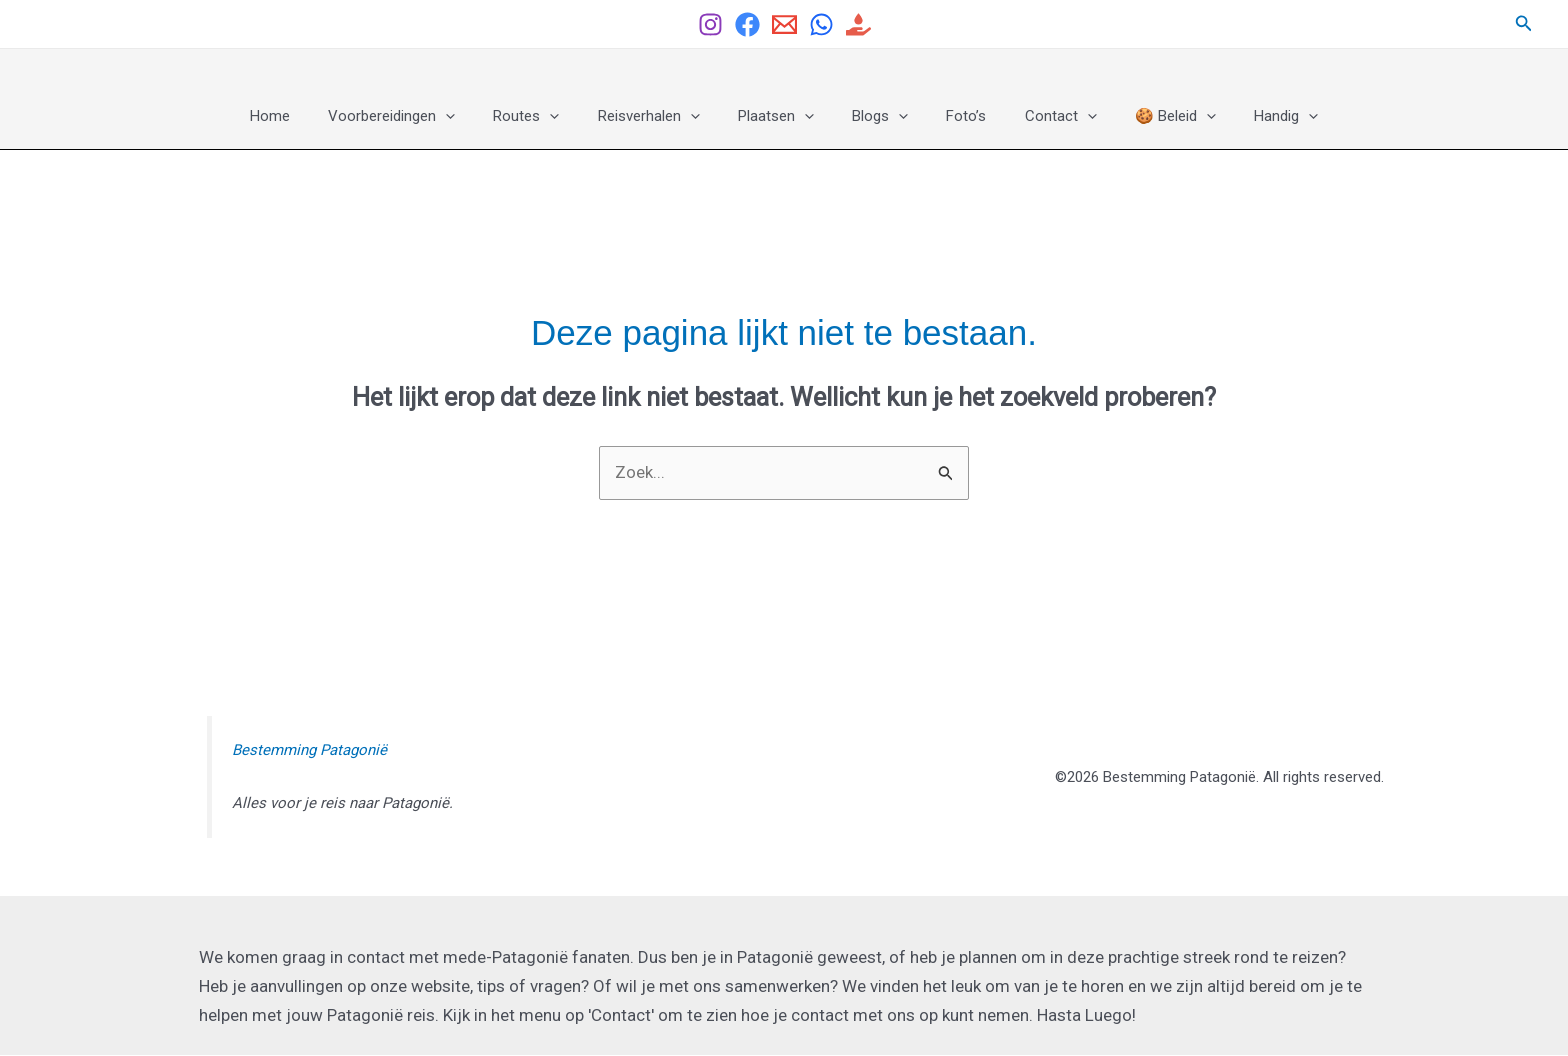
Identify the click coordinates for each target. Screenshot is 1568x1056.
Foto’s (954, 116)
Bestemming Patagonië (309, 751)
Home (307, 116)
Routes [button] (547, 116)
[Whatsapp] (821, 24)
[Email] (784, 24)
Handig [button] (1249, 116)
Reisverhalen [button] (661, 116)
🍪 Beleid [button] (1146, 116)
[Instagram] (710, 24)
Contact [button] (1040, 116)
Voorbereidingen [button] (420, 116)
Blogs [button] (876, 116)
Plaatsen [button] (780, 116)
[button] (1524, 23)
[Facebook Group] (747, 24)
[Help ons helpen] (858, 24)
